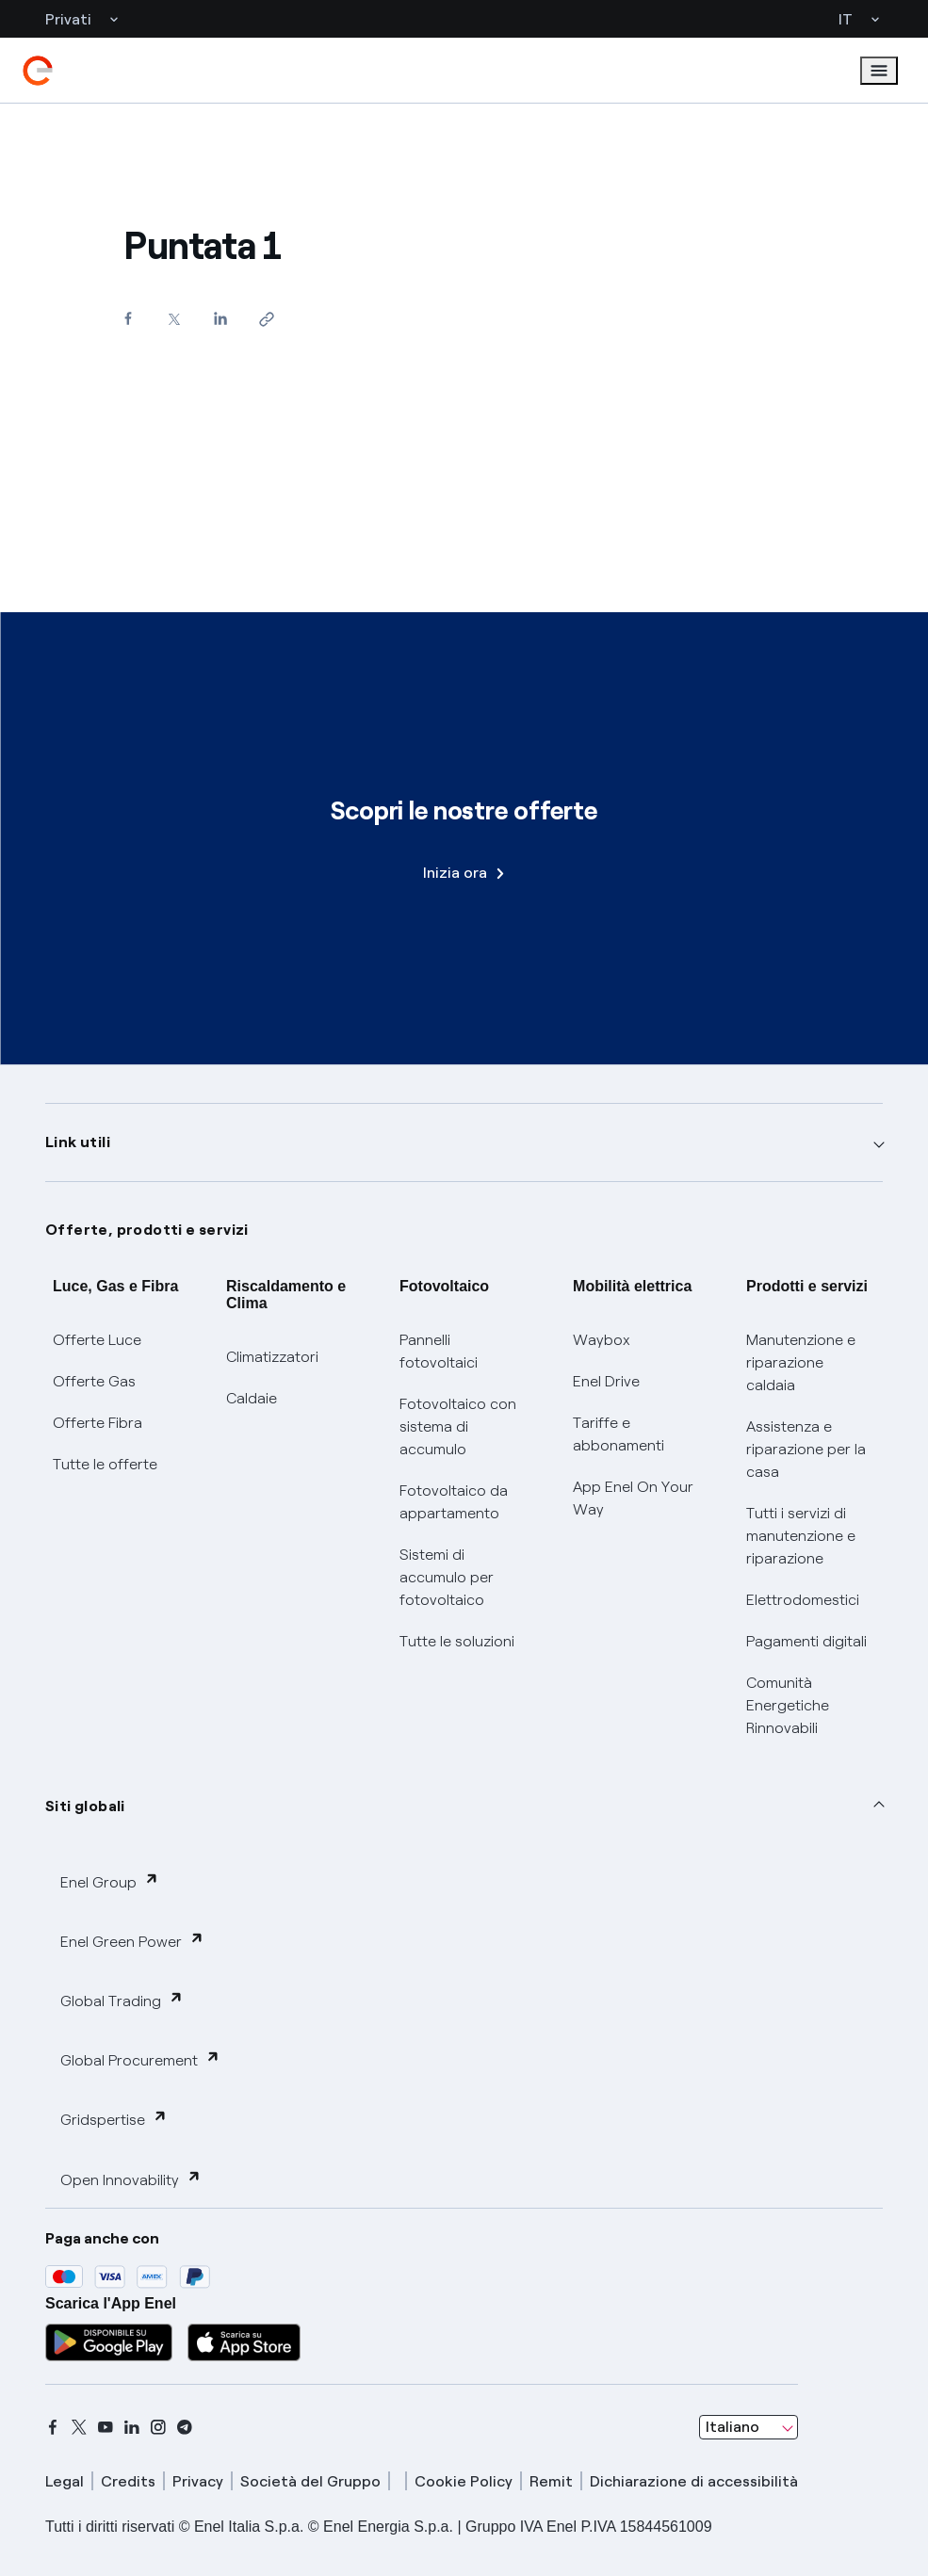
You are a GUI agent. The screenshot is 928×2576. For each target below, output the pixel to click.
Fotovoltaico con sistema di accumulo (457, 1426)
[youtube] (105, 2427)
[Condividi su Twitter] (174, 319)
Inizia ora (463, 873)
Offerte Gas (94, 1381)
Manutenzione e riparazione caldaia (800, 1362)
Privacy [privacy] (197, 2481)
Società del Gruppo (310, 2481)
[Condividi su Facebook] (127, 318)
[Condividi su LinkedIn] (220, 318)
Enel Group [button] (109, 1881)
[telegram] (184, 2427)
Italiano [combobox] (732, 2427)
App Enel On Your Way (633, 1498)
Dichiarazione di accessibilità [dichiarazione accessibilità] (694, 2481)
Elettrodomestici (802, 1600)
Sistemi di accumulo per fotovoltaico (446, 1577)
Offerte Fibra (97, 1423)
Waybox (601, 1340)
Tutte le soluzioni (456, 1641)
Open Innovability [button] (131, 2179)
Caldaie (251, 1398)
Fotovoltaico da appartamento (453, 1502)
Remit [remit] (551, 2481)
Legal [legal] (64, 2481)
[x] (79, 2427)
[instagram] (158, 2427)
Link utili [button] (77, 1142)
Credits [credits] (128, 2481)
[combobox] (748, 2427)
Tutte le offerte (105, 1464)
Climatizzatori (272, 1357)
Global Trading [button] (122, 2000)
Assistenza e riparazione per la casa (806, 1449)
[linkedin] (131, 2427)
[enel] (38, 71)
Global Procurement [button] (140, 2059)
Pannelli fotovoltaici (438, 1351)
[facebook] (52, 2427)
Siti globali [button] (85, 1806)
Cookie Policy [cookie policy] (464, 2481)
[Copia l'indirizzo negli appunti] (266, 319)
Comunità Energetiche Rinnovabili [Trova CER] (787, 1705)
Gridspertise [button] (114, 2119)
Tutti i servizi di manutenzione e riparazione (800, 1535)
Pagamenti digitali (806, 1641)
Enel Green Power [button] (132, 1941)
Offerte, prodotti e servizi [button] (147, 1230)
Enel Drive (606, 1381)
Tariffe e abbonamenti (618, 1434)
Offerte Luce (97, 1340)
